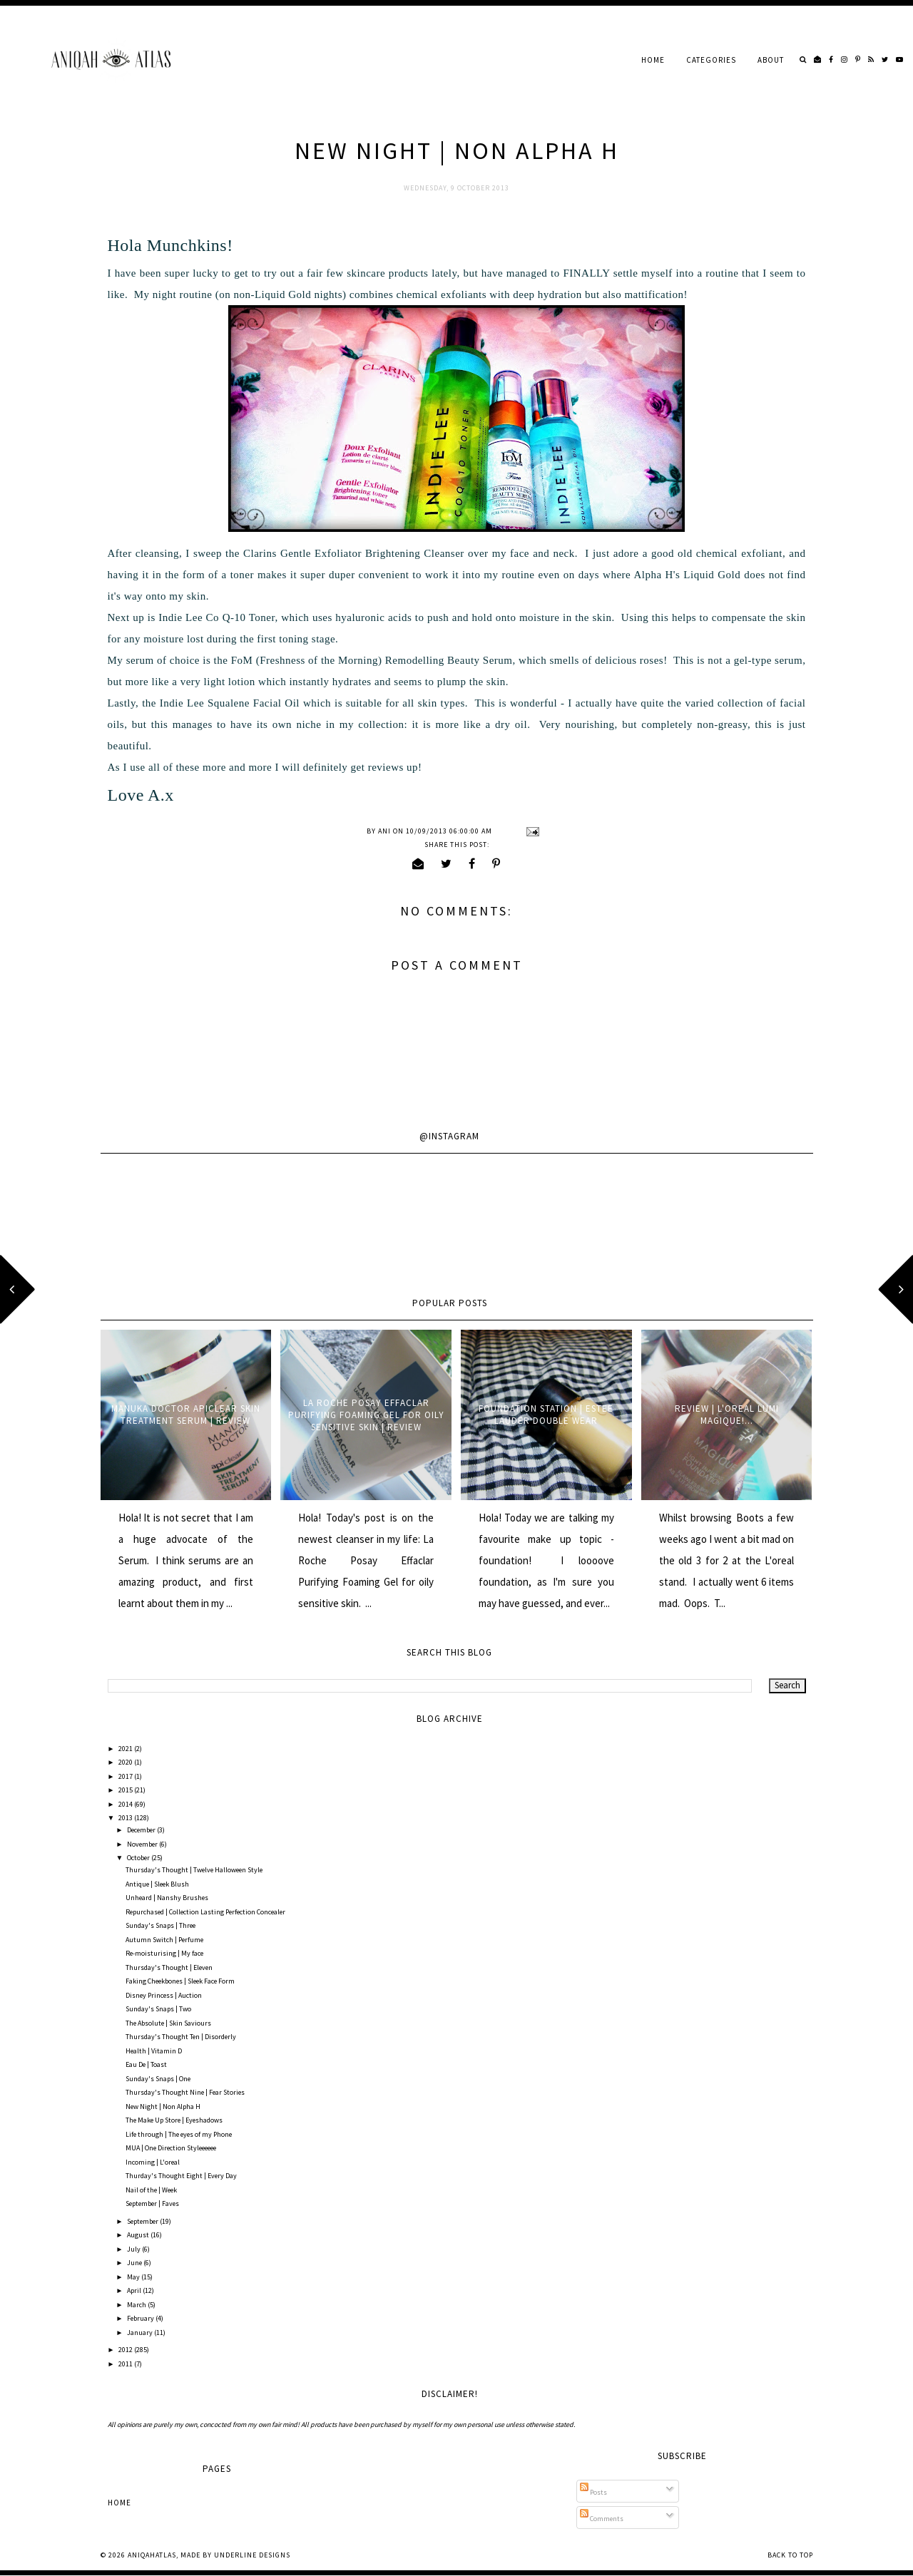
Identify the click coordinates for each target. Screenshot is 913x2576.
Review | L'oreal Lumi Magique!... (727, 1414)
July (134, 2249)
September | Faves (152, 2203)
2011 (126, 2364)
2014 (126, 1804)
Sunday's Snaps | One (158, 2078)
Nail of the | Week (151, 2190)
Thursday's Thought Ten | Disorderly (181, 2036)
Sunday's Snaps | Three (160, 1925)
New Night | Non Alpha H (163, 2106)
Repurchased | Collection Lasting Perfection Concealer (205, 1911)
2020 (126, 1762)
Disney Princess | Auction (164, 1995)
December (142, 1829)
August (139, 2234)
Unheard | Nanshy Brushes (167, 1897)
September (143, 2221)
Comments (601, 2518)
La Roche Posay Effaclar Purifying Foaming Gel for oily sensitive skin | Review (366, 1415)
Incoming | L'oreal (153, 2162)
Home (653, 60)
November (143, 1844)
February (141, 2318)
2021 (126, 1748)
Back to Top (790, 2555)
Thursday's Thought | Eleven (169, 1967)
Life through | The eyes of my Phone (179, 2134)
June (135, 2262)
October (139, 1857)
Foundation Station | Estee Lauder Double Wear (546, 1414)
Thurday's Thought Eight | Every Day (181, 2175)
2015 (126, 1790)
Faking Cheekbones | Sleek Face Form (180, 1981)
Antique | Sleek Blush (157, 1884)
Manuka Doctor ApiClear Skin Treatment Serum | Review (185, 1414)
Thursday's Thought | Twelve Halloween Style (194, 1869)
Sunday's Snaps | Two (158, 2008)
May (134, 2277)
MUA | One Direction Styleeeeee (171, 2147)
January (140, 2332)
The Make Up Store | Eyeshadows (174, 2120)
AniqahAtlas (152, 2555)
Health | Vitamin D (154, 2051)
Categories (711, 60)
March (137, 2304)
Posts (593, 2492)
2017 (126, 1776)
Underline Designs (252, 2555)
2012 (126, 2349)
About (771, 60)
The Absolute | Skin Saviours (168, 2023)
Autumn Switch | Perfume (164, 1939)
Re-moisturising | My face (164, 1953)
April (135, 2290)
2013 (126, 1817)
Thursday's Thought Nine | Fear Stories (185, 2092)
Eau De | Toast (146, 2064)
